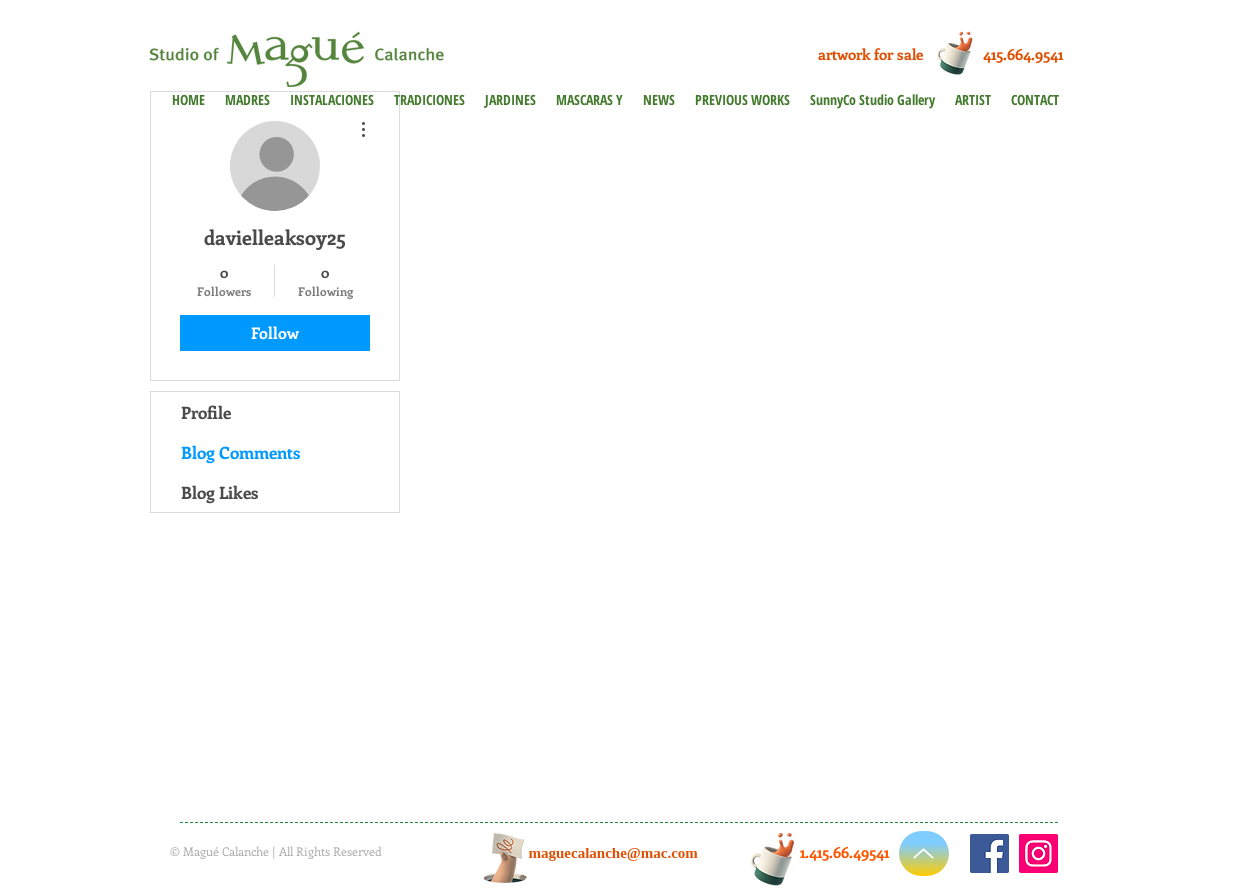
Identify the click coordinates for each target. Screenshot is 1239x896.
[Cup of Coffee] (960, 51)
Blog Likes (219, 492)
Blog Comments (240, 452)
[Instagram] (1038, 853)
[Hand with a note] (505, 858)
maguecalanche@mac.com (613, 853)
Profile (206, 412)
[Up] (924, 853)
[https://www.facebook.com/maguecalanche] (989, 853)
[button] (742, 99)
